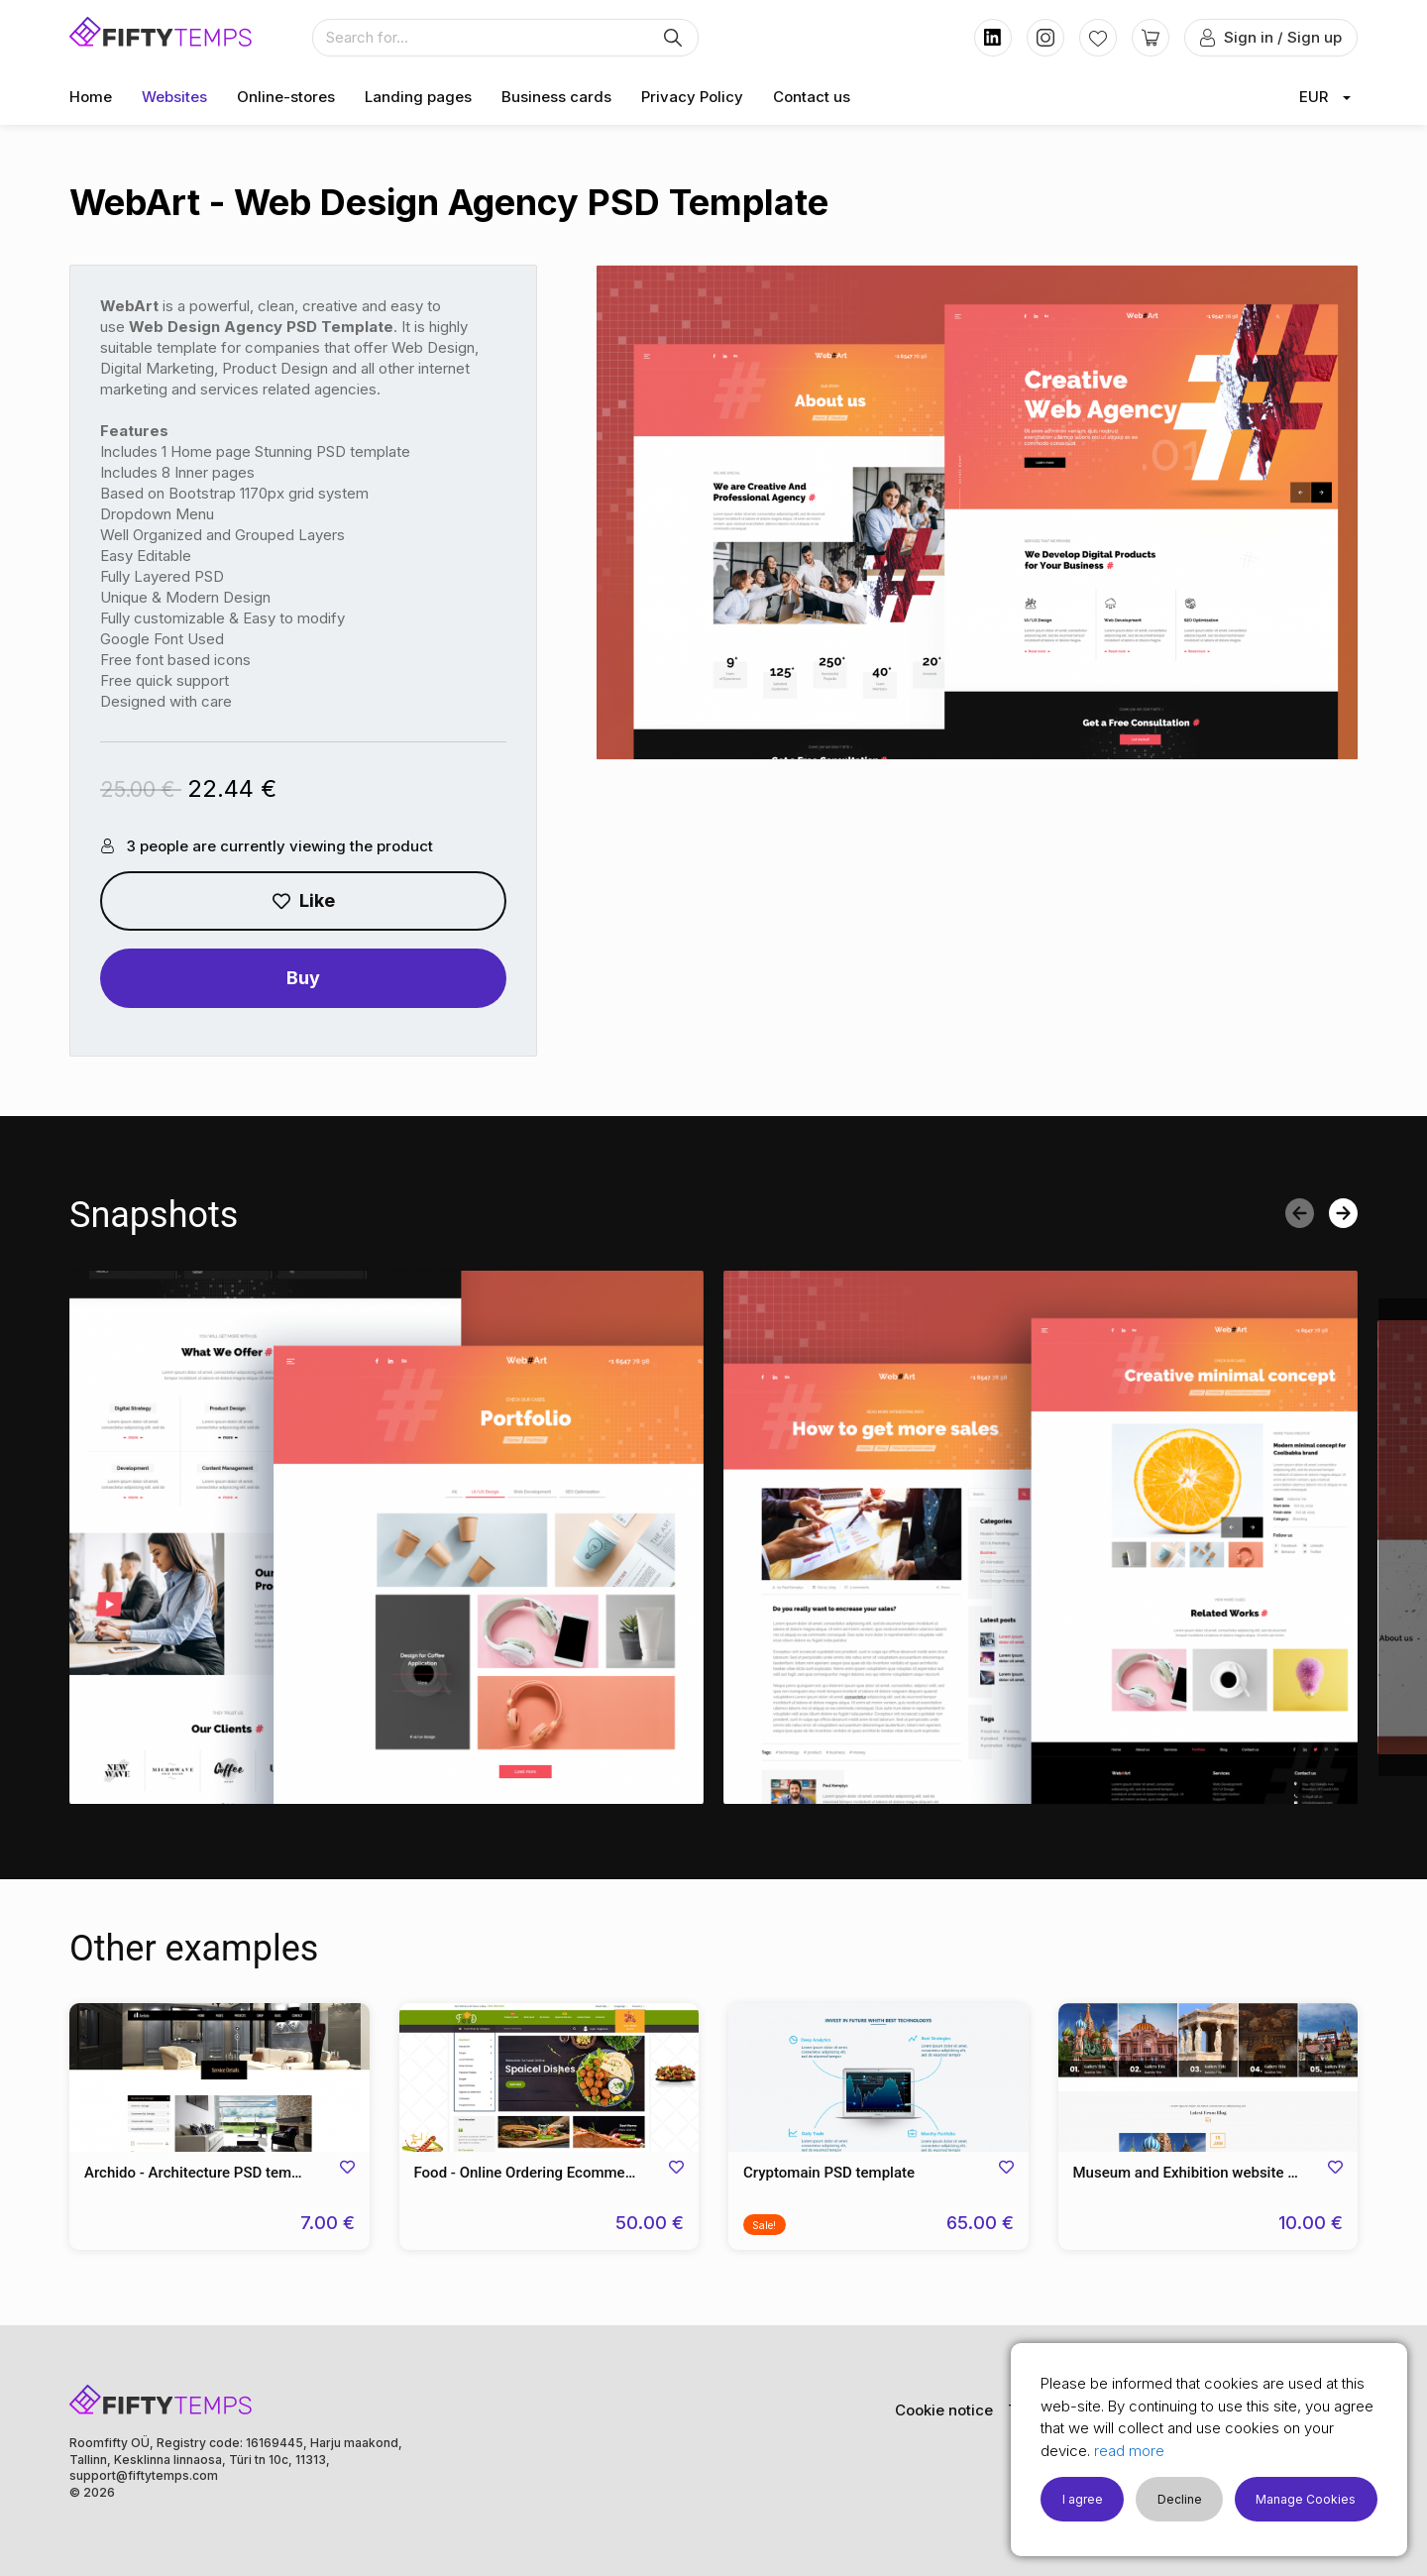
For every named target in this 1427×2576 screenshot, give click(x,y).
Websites (174, 96)
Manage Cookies (1306, 2499)
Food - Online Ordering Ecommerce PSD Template (549, 2173)
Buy (303, 977)
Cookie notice (944, 2410)
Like (304, 900)
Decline (1179, 2499)
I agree (1082, 2499)
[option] (386, 1537)
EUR (1313, 96)
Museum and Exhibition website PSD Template (1208, 2173)
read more (1129, 2450)
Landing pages (418, 96)
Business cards (556, 96)
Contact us (811, 96)
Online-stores (286, 96)
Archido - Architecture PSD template (204, 2173)
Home (90, 96)
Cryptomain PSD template (829, 2173)
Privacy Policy (692, 96)
